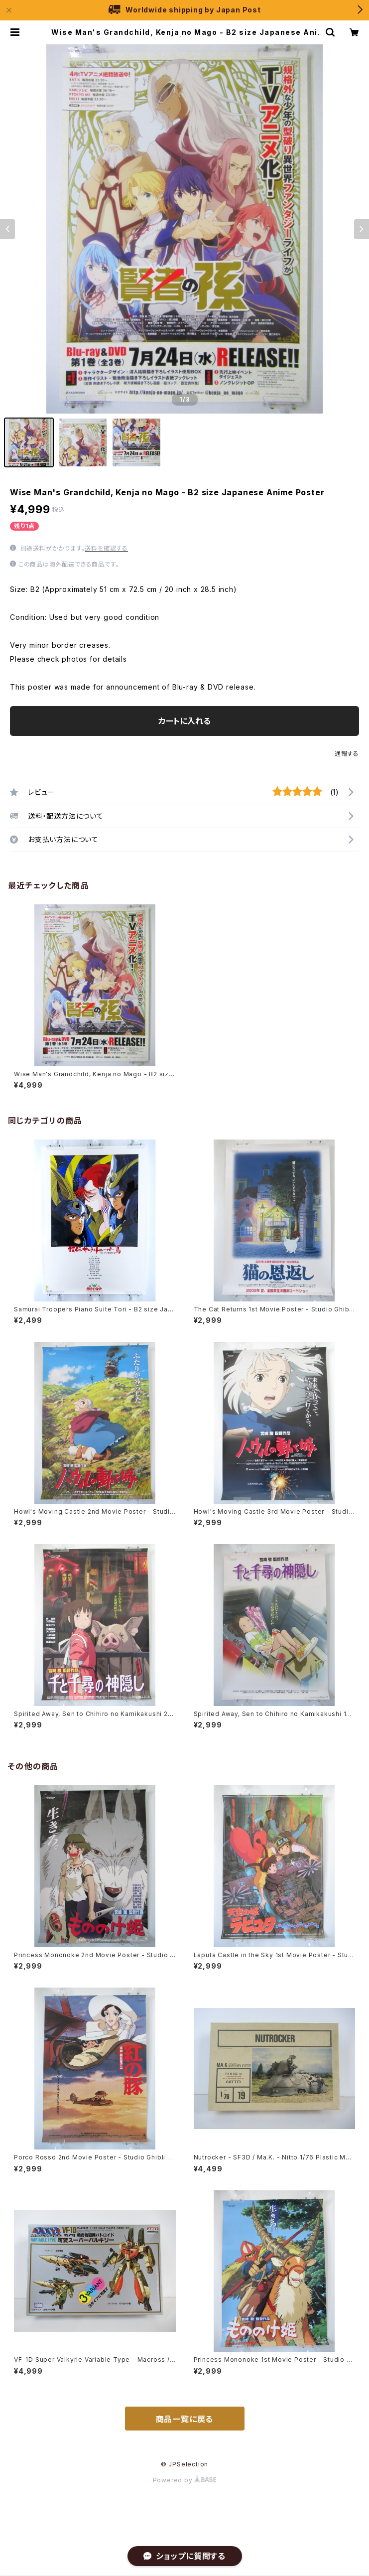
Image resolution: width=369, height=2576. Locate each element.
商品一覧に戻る (185, 2419)
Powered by (185, 2480)
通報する (347, 753)
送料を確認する (106, 548)
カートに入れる (184, 721)
